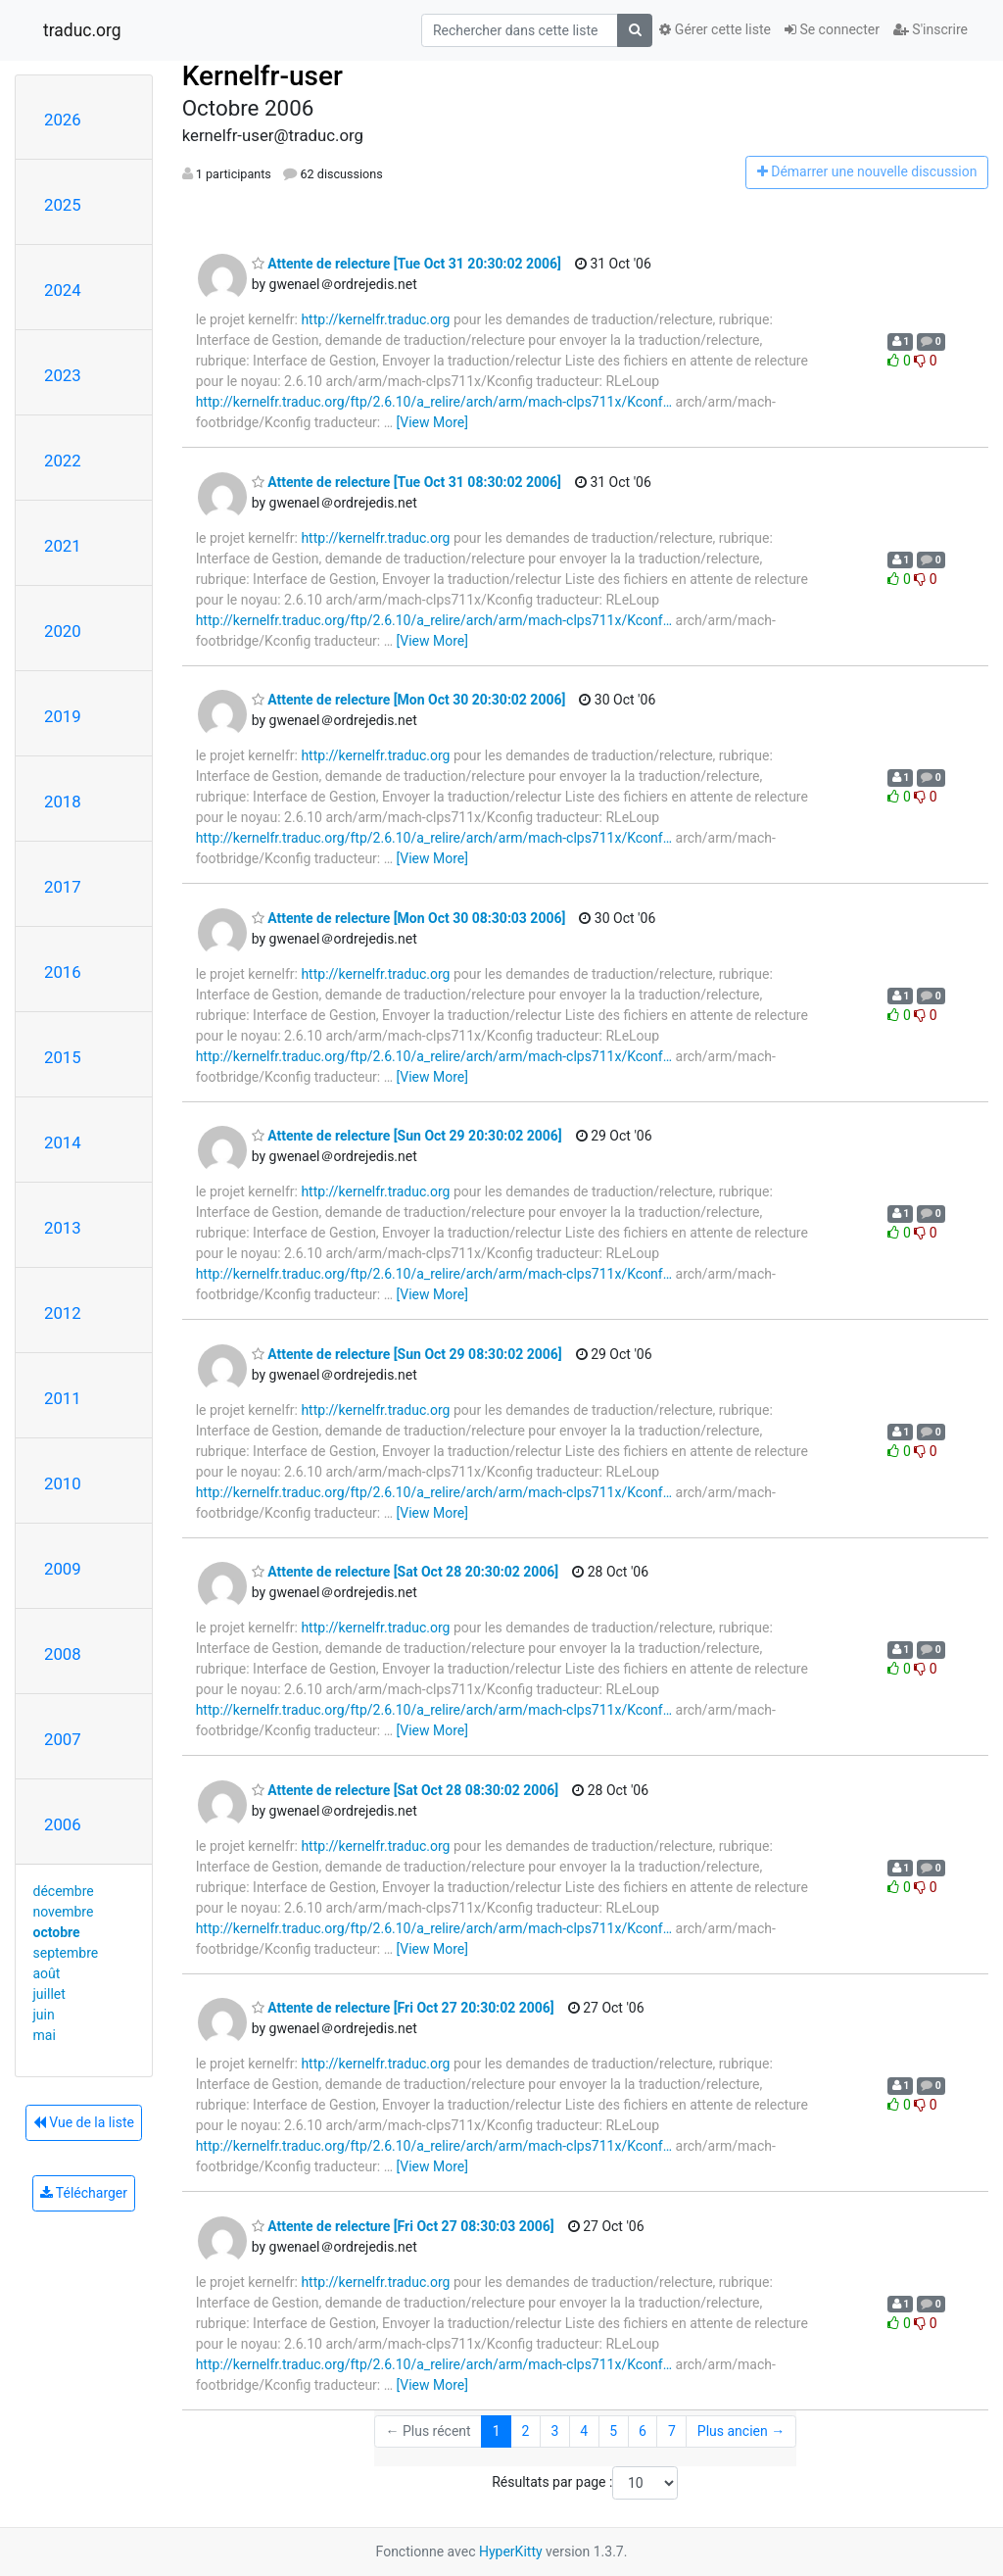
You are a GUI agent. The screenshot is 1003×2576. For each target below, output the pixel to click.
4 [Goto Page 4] (584, 2431)
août (47, 1973)
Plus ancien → (741, 2431)
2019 (62, 716)
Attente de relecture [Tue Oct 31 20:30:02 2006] (406, 263)
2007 (62, 1739)
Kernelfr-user (262, 76)
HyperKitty (511, 2551)
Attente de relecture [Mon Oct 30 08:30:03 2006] (409, 918)
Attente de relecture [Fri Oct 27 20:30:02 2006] (403, 2008)
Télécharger (83, 2193)
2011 (62, 1398)
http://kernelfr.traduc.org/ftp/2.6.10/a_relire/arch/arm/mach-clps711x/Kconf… (434, 402)
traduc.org (82, 30)
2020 (62, 631)
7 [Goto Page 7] (672, 2431)
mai (44, 2035)
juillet (49, 1994)
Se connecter (832, 29)
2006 (62, 1824)
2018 (62, 801)
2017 (62, 887)
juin (44, 2014)
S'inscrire (930, 29)
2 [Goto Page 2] (526, 2431)
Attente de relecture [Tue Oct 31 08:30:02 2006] (406, 482)
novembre (63, 1912)
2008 (62, 1654)
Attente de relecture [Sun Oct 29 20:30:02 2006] (407, 1135)
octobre (56, 1932)
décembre (63, 1891)
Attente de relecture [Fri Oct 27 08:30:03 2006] (403, 2226)
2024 (62, 290)
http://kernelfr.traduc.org (375, 319)
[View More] (432, 422)
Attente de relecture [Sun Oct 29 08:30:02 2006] (407, 1354)
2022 (62, 460)
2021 (62, 546)
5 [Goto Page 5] (613, 2431)
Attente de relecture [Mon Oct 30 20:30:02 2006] (409, 699)
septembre (66, 1953)
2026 (62, 119)
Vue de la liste (83, 2122)
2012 (62, 1313)
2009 (62, 1569)
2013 (62, 1228)
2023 (62, 375)
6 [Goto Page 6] (642, 2431)
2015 (62, 1057)
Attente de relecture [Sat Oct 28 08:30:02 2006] (405, 1790)
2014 (62, 1142)
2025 (62, 205)
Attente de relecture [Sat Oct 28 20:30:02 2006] (405, 1572)
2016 (62, 972)
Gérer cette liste (715, 29)
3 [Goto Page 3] (554, 2431)
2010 (62, 1483)
